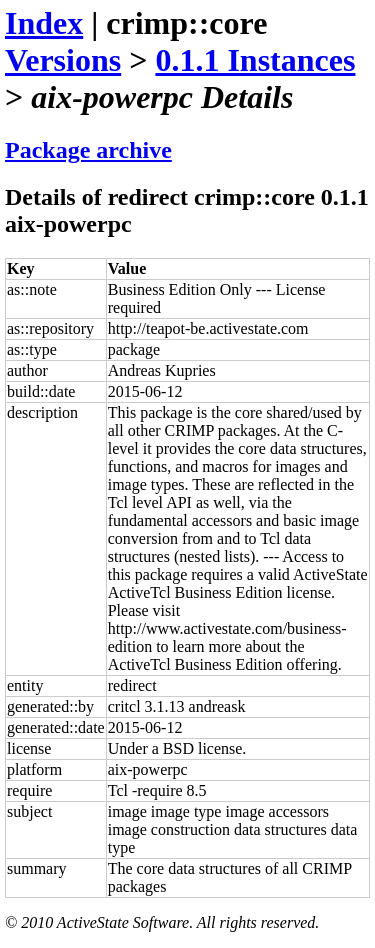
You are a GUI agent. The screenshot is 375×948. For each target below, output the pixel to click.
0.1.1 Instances (255, 60)
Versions (63, 60)
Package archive (88, 150)
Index (44, 23)
